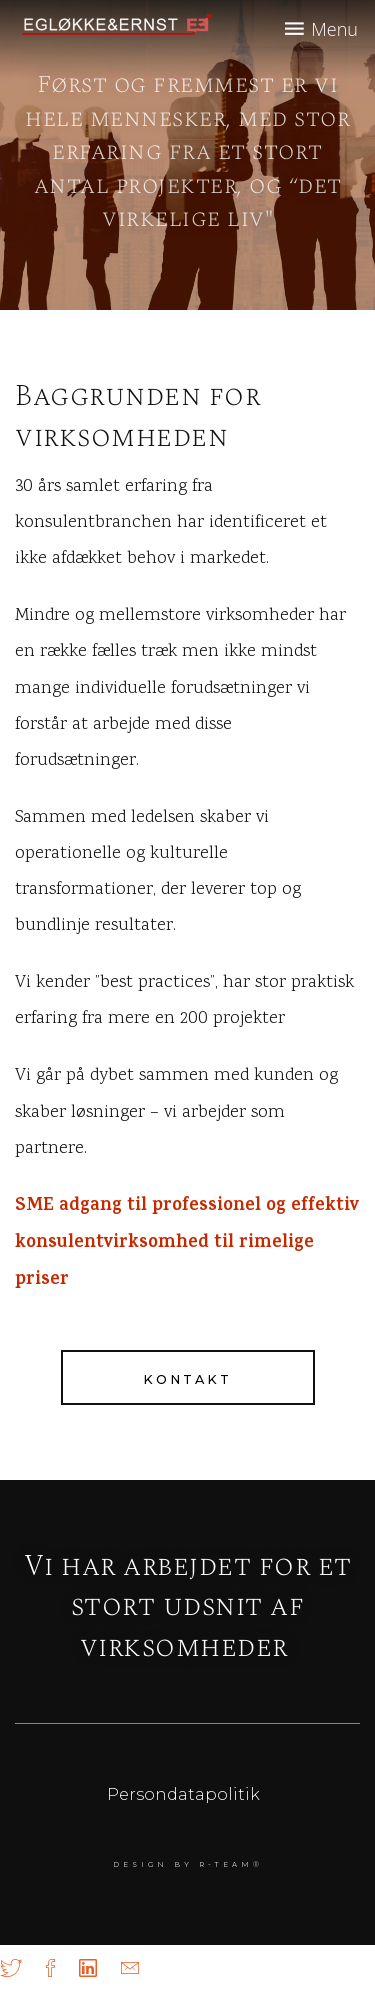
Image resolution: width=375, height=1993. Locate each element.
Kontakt (187, 1379)
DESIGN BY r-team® (188, 1864)
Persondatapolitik (183, 1794)
